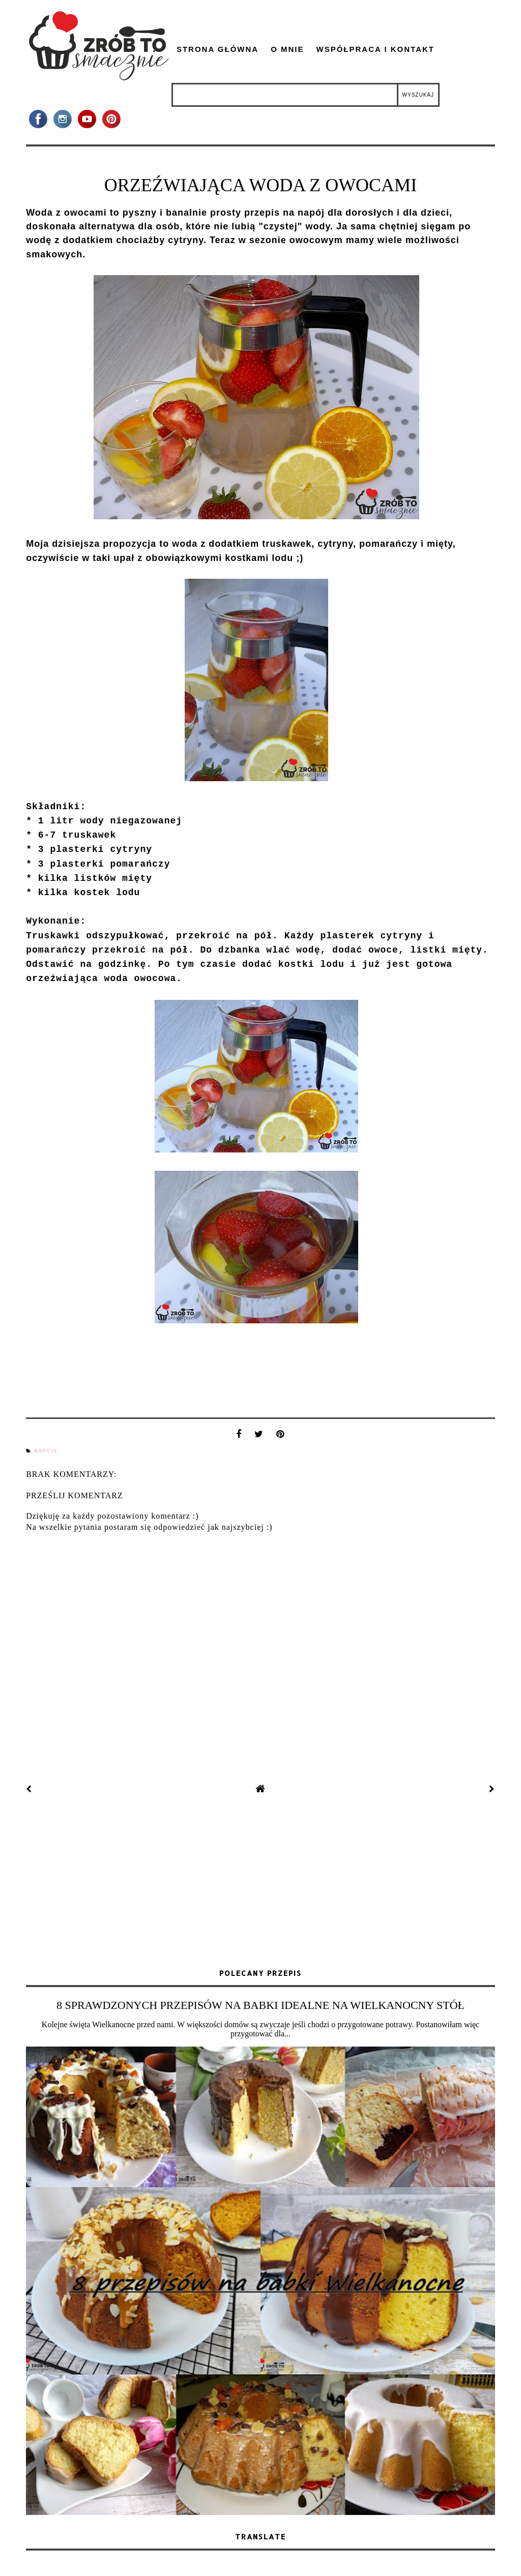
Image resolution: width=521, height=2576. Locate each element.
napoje (45, 1451)
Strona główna (217, 49)
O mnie (287, 49)
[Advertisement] (260, 1882)
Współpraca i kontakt (375, 49)
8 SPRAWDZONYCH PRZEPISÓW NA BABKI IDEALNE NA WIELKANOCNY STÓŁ (260, 2005)
